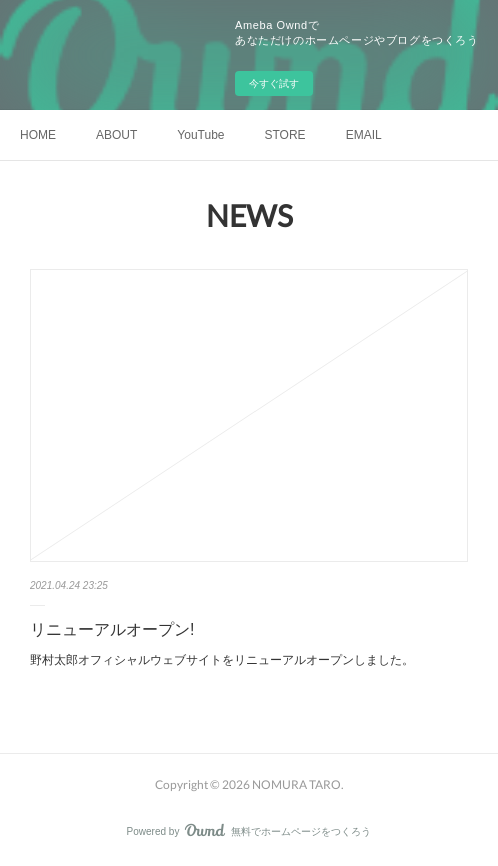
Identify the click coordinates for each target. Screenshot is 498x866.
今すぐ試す (274, 83)
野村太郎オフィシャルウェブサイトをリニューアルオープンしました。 (222, 660)
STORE (285, 135)
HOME (38, 135)
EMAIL (364, 135)
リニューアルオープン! (112, 629)
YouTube (200, 135)
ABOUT (116, 135)
